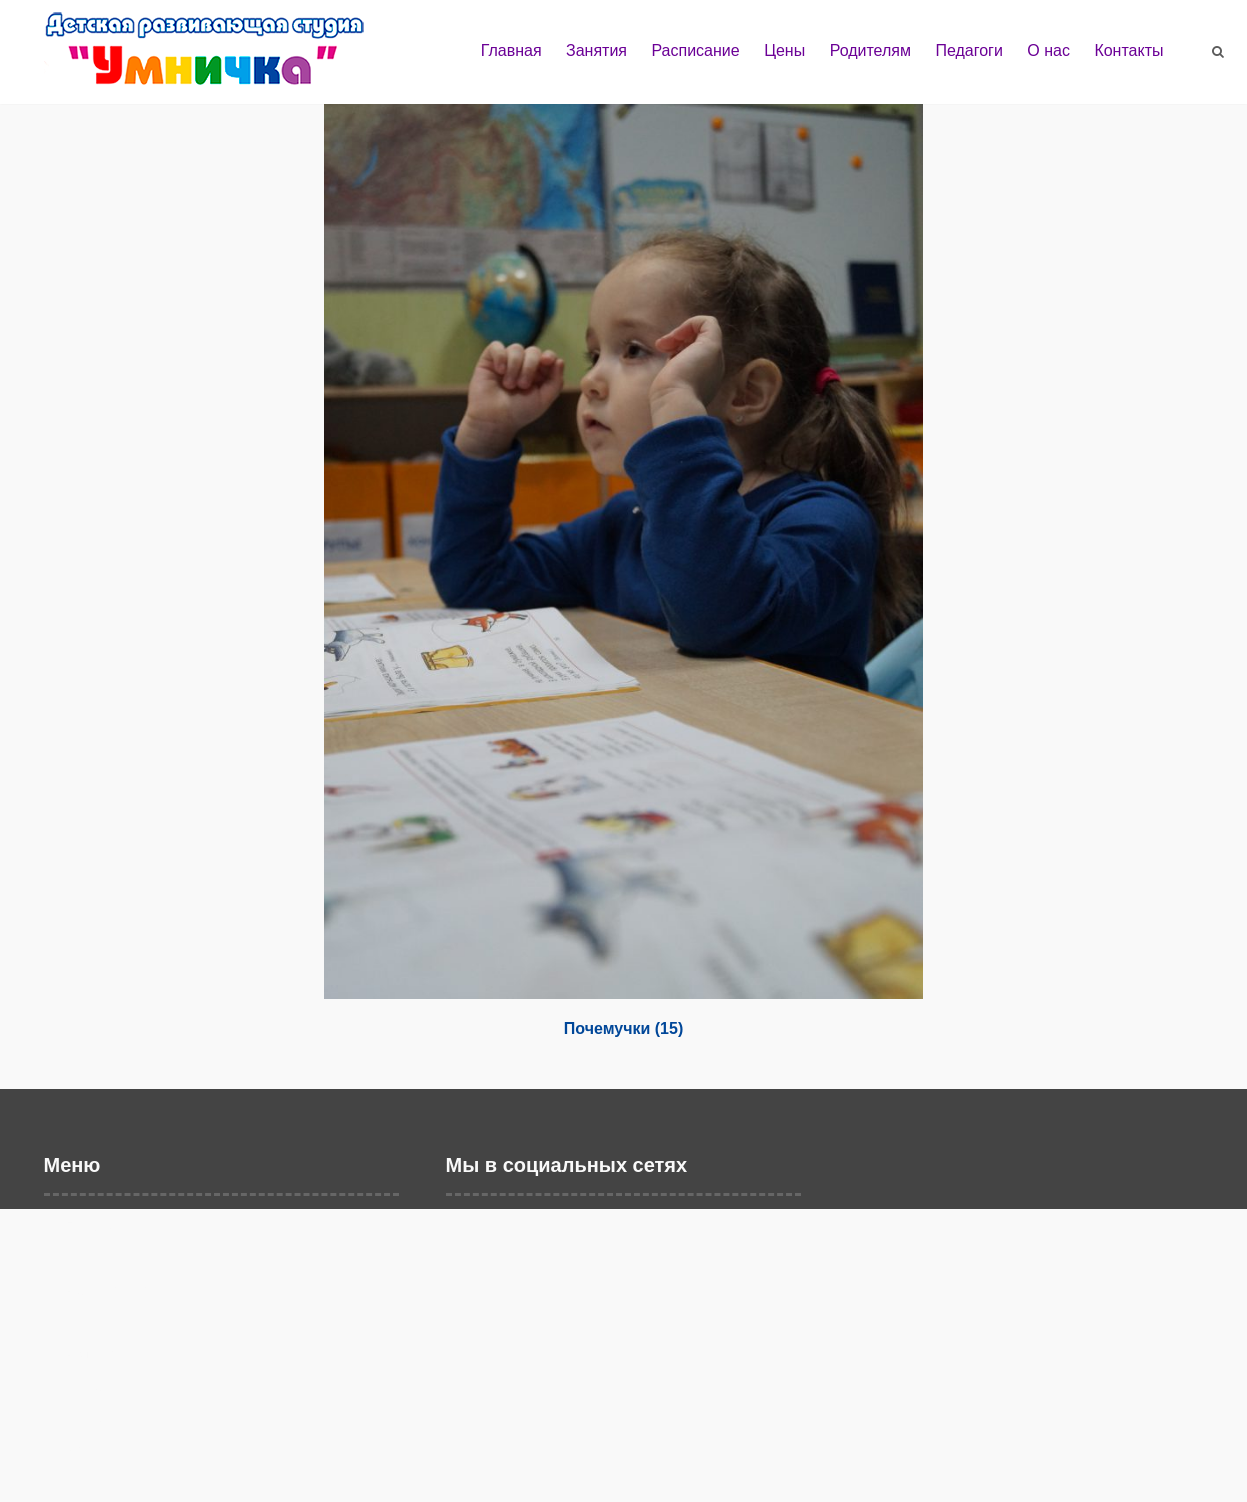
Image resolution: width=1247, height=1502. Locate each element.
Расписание (695, 50)
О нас (1048, 50)
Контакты (1128, 50)
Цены (784, 50)
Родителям (870, 50)
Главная (511, 50)
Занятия (596, 50)
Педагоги (968, 50)
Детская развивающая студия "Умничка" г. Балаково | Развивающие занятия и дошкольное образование (224, 58)
